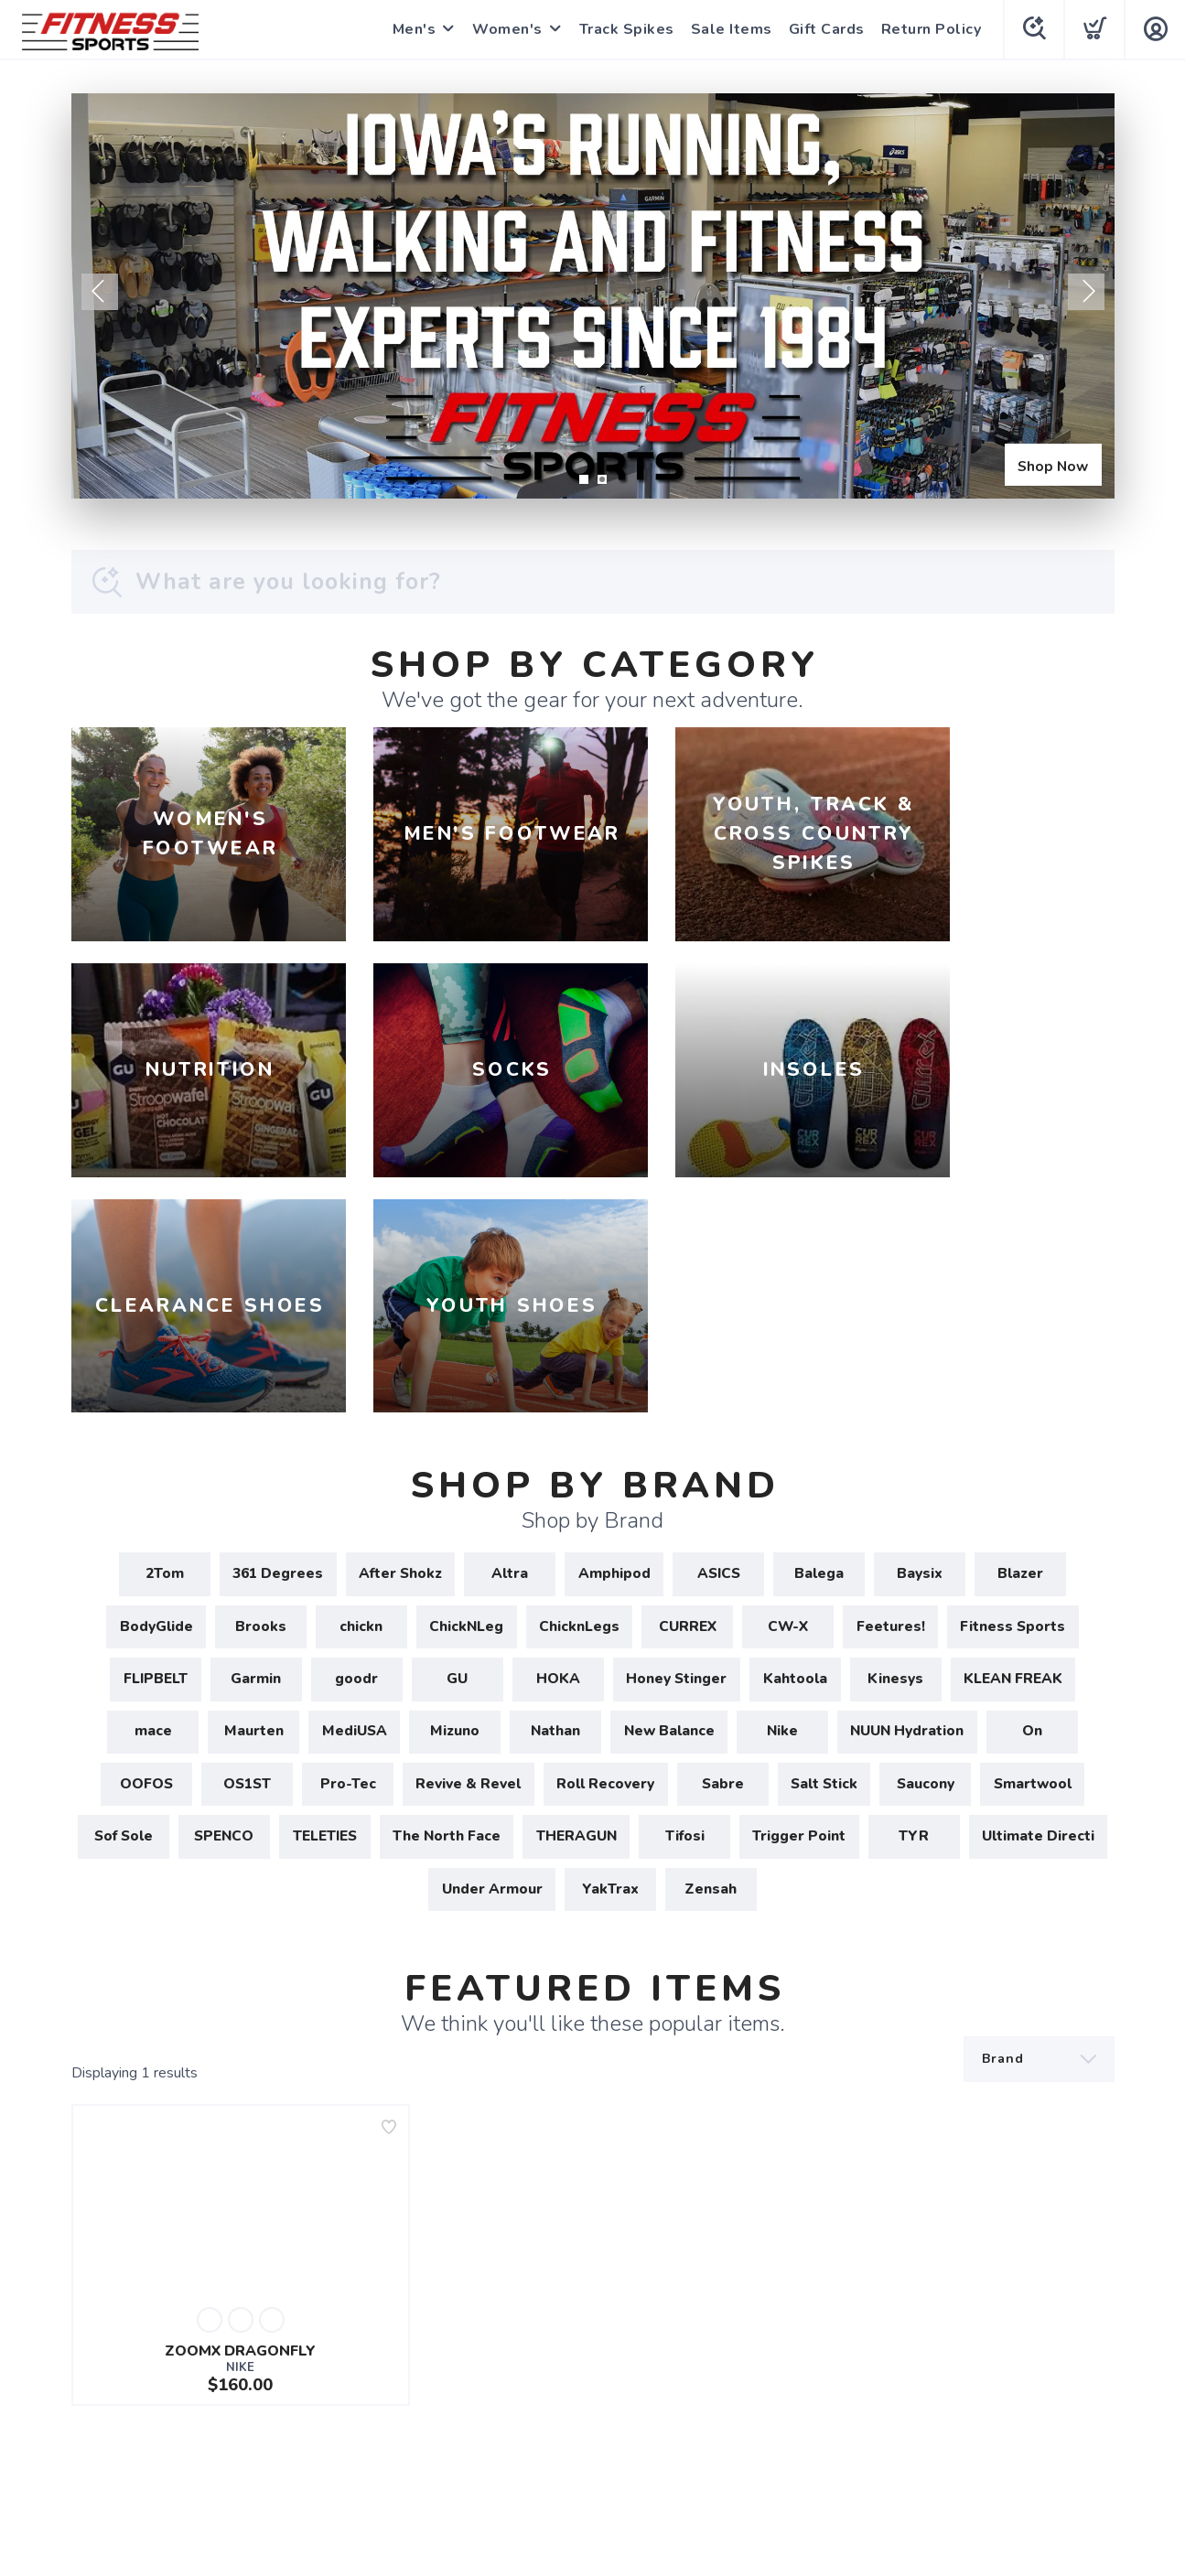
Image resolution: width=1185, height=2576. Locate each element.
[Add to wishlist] (389, 1937)
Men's (413, 29)
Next (1086, 292)
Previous (99, 292)
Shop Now (1050, 464)
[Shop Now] (593, 296)
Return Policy (929, 29)
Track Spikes (625, 29)
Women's (505, 29)
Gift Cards (825, 29)
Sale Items (729, 29)
